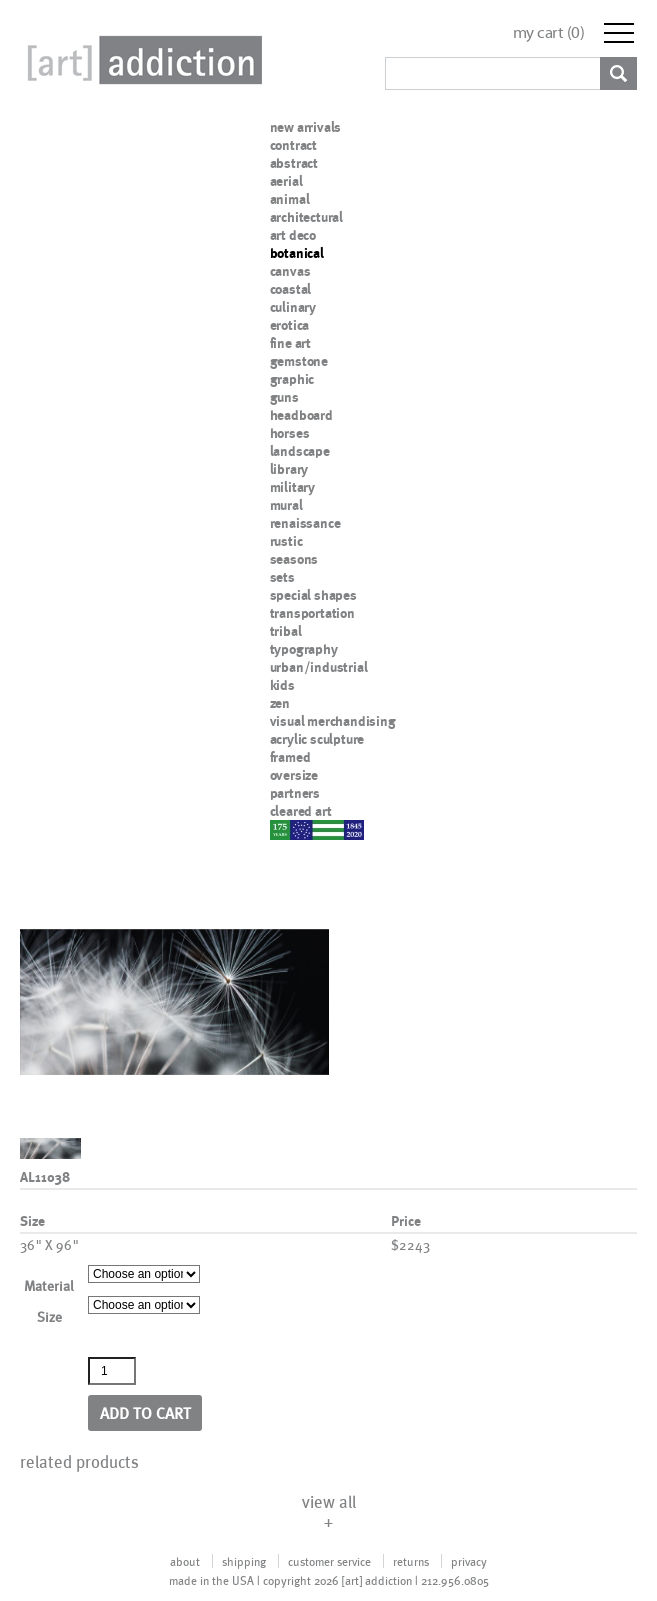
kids (282, 685)
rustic (286, 541)
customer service (329, 1561)
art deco (293, 235)
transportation (312, 613)
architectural (306, 217)
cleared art (301, 811)
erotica (290, 325)
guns (284, 397)
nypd (285, 829)
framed (290, 757)
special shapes (313, 595)
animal (290, 199)
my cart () (549, 32)
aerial (286, 181)
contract (293, 145)
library (289, 469)
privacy (469, 1561)
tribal (286, 631)
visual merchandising (333, 721)
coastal (291, 289)
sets (282, 577)
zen (280, 703)
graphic (292, 379)
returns (411, 1561)
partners (295, 793)
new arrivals (306, 127)
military (292, 487)
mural (286, 505)
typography (304, 649)
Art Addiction (141, 60)
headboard (301, 415)
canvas (290, 271)
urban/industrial (319, 667)
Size (49, 1316)
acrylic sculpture (317, 739)
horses (290, 433)
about (185, 1561)
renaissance (305, 523)
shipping (244, 1561)
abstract (294, 163)
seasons (294, 559)
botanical (297, 253)
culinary (293, 307)
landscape (300, 451)
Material (49, 1285)
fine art (290, 343)
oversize (294, 775)
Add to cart (145, 1412)
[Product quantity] (112, 1371)
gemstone (299, 361)
